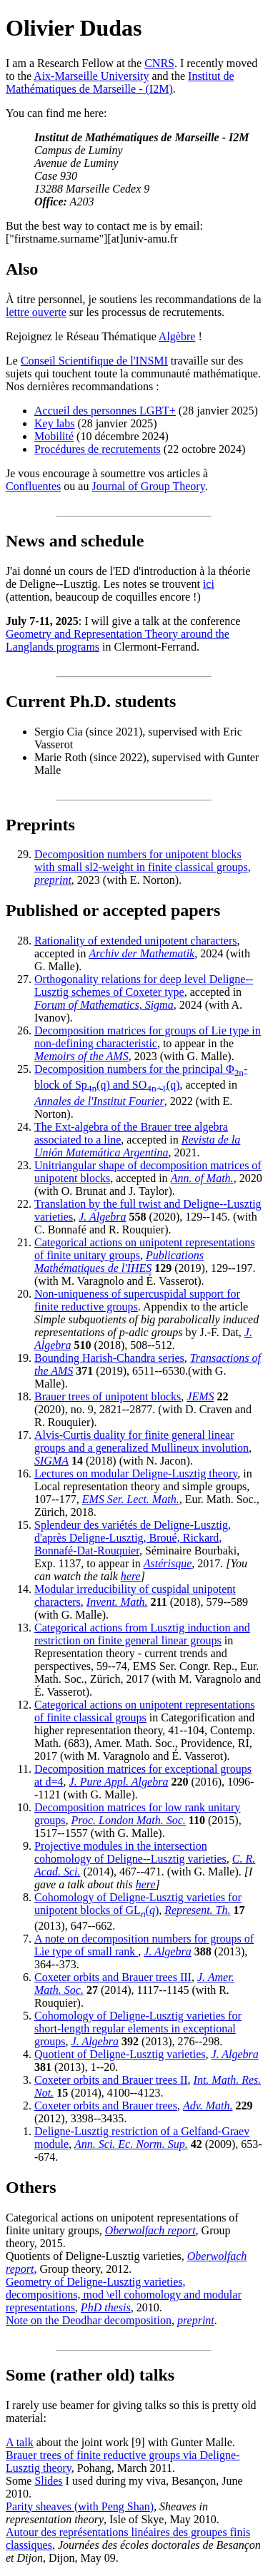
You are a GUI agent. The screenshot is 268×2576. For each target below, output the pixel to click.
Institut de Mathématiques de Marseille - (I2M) (120, 82)
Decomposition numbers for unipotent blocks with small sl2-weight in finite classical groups (141, 860)
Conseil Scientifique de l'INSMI (94, 361)
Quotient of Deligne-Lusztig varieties (119, 2054)
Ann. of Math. (202, 1178)
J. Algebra (102, 1217)
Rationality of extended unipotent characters (135, 941)
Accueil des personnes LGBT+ (105, 410)
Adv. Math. (207, 2105)
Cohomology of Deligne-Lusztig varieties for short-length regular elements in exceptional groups (138, 2028)
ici (208, 584)
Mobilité (54, 436)
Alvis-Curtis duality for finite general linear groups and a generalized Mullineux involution (141, 1441)
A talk (20, 2442)
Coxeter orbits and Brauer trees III (113, 1977)
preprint (52, 880)
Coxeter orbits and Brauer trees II (111, 2080)
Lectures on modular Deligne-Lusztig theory (135, 1473)
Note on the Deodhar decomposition (89, 2320)
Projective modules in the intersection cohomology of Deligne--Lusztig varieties (130, 1852)
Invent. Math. (117, 1602)
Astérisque (168, 1563)
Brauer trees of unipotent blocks (107, 1396)
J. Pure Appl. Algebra (119, 1782)
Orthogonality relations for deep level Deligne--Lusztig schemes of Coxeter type (143, 985)
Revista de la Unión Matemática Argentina (137, 1146)
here (131, 1576)
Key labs (54, 423)
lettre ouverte (36, 312)
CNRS (159, 63)
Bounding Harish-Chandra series (109, 1358)
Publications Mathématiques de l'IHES (119, 1261)
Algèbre (177, 336)
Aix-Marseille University (91, 76)
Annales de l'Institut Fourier (99, 1101)
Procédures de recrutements (97, 449)
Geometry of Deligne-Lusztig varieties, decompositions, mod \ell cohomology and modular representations (124, 2294)
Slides (48, 2481)
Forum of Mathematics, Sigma (104, 1005)
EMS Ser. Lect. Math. (130, 1499)
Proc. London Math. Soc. (128, 1820)
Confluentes (33, 486)
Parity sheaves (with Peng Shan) (80, 2506)
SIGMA (51, 1461)
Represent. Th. (197, 1910)
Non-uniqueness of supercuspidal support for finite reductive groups (137, 1300)
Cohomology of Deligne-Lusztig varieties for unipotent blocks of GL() (138, 1903)
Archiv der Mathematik (141, 953)
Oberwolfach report (150, 2230)
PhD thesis (106, 2307)
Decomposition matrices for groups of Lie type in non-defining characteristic (147, 1036)
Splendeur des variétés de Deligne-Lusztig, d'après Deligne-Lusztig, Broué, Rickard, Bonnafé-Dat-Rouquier (132, 1538)
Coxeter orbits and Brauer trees (105, 2105)
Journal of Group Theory (147, 486)
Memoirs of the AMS (81, 1056)
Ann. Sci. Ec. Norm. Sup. (131, 2144)
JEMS (200, 1396)
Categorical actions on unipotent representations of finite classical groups (144, 1711)
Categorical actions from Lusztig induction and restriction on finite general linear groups (142, 1634)
